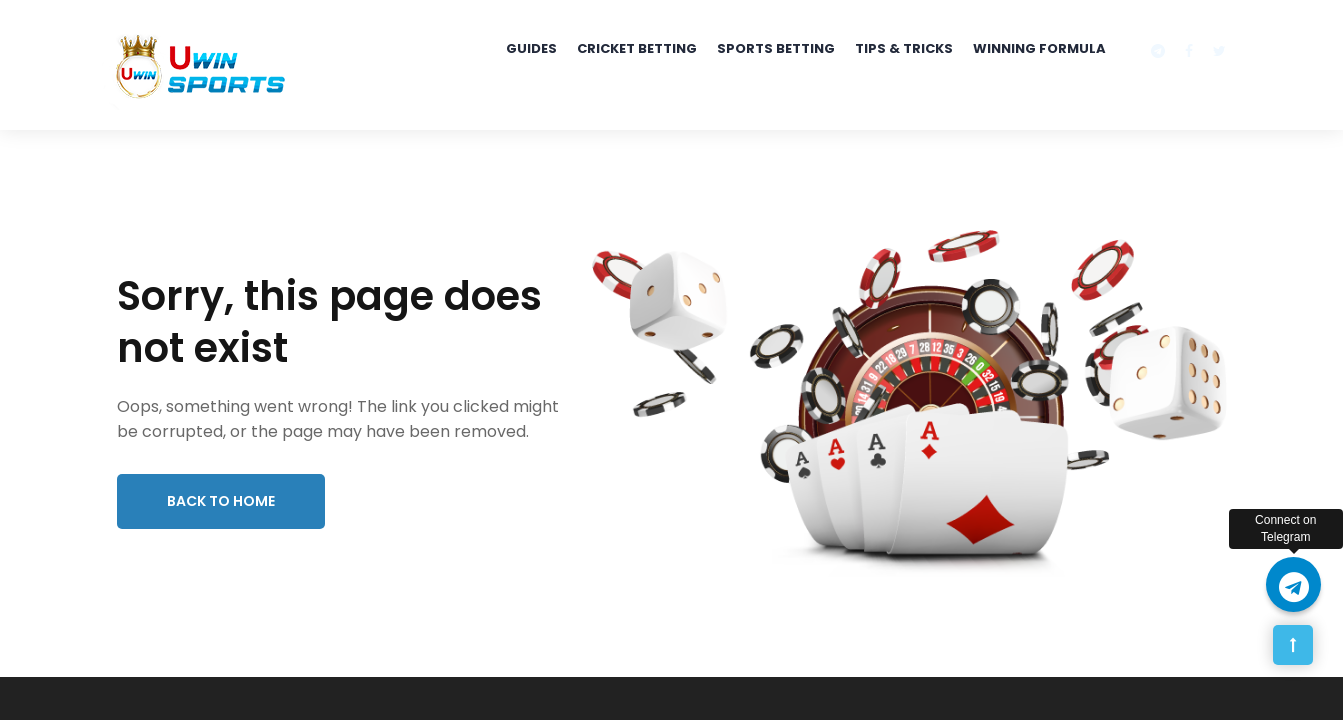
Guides (531, 48)
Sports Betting (776, 48)
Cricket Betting (637, 48)
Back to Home (221, 501)
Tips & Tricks (904, 48)
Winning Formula (1039, 48)
